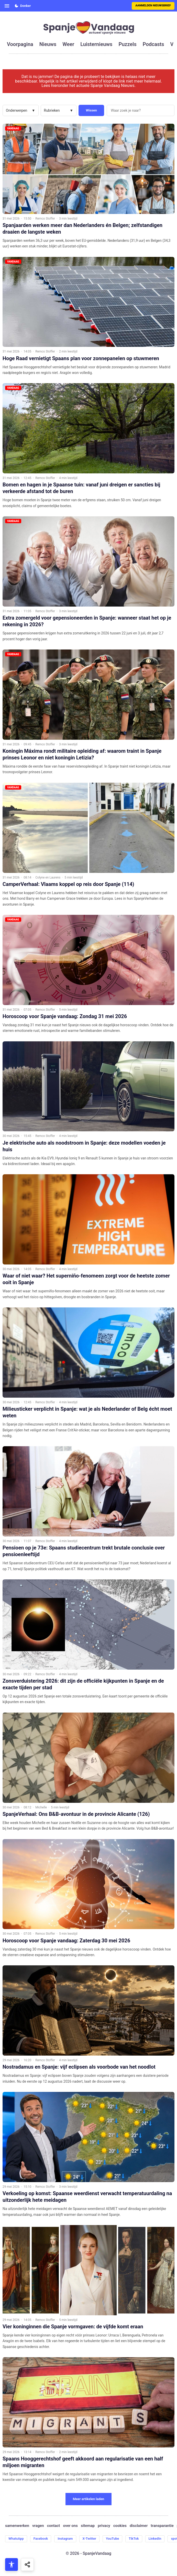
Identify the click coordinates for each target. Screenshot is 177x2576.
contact (53, 2526)
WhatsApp (16, 2538)
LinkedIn (155, 2538)
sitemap (88, 2526)
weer (68, 44)
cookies (120, 2526)
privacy (104, 2526)
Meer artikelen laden (88, 2499)
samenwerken (17, 2526)
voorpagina (20, 44)
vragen (38, 2526)
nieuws (47, 44)
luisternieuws (96, 44)
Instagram (65, 2538)
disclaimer (139, 2526)
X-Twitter (89, 2538)
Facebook (41, 2538)
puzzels (127, 44)
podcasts (153, 44)
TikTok (134, 2538)
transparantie (162, 2526)
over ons (70, 2526)
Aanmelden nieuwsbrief (153, 5)
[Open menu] (7, 6)
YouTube (112, 2538)
